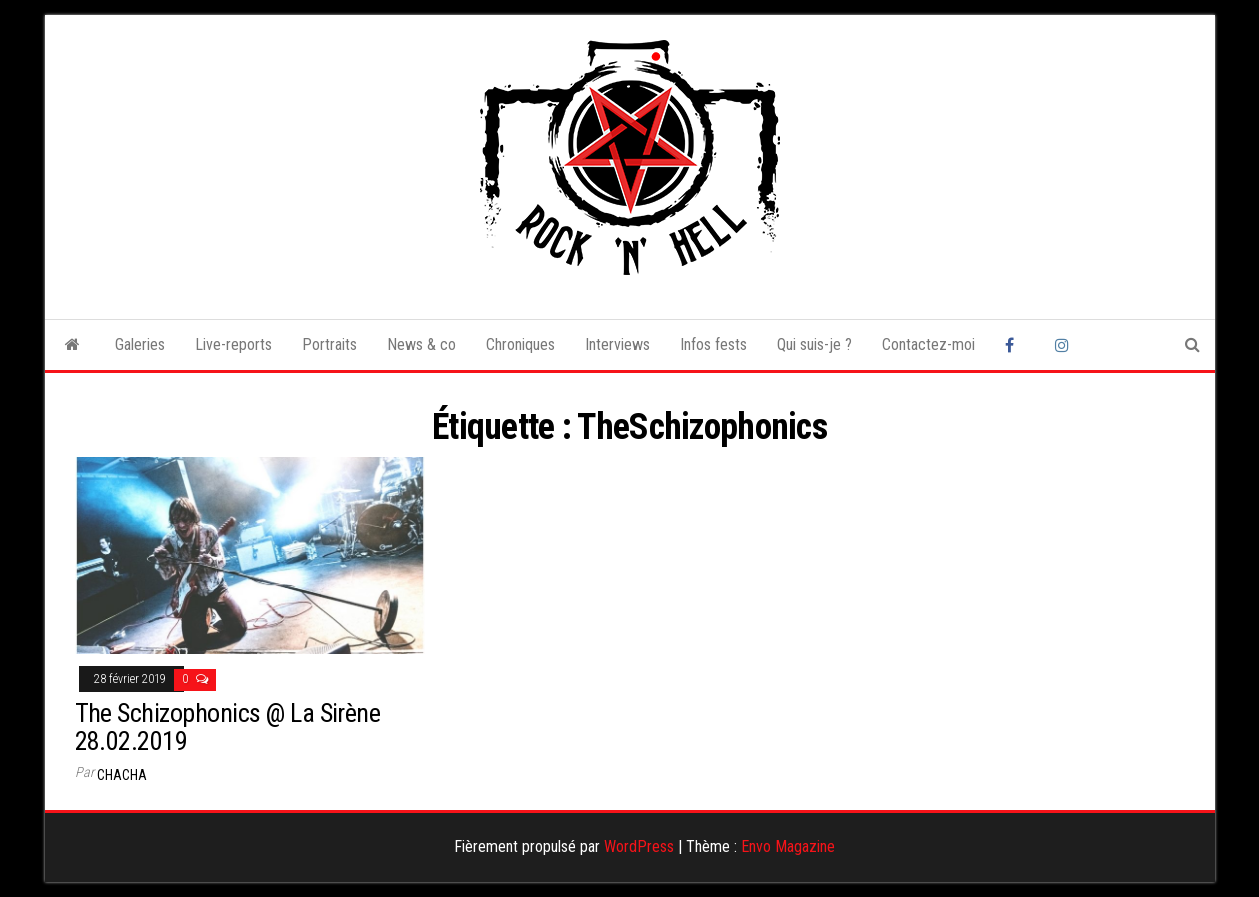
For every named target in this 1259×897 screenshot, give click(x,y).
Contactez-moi (928, 344)
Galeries (140, 344)
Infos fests (713, 344)
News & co (421, 344)
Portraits (329, 344)
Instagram (1065, 345)
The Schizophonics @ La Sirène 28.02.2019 (228, 727)
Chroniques (520, 344)
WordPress (639, 846)
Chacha (122, 775)
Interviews (617, 344)
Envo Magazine (788, 846)
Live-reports (233, 344)
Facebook (1015, 345)
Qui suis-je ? (814, 344)
